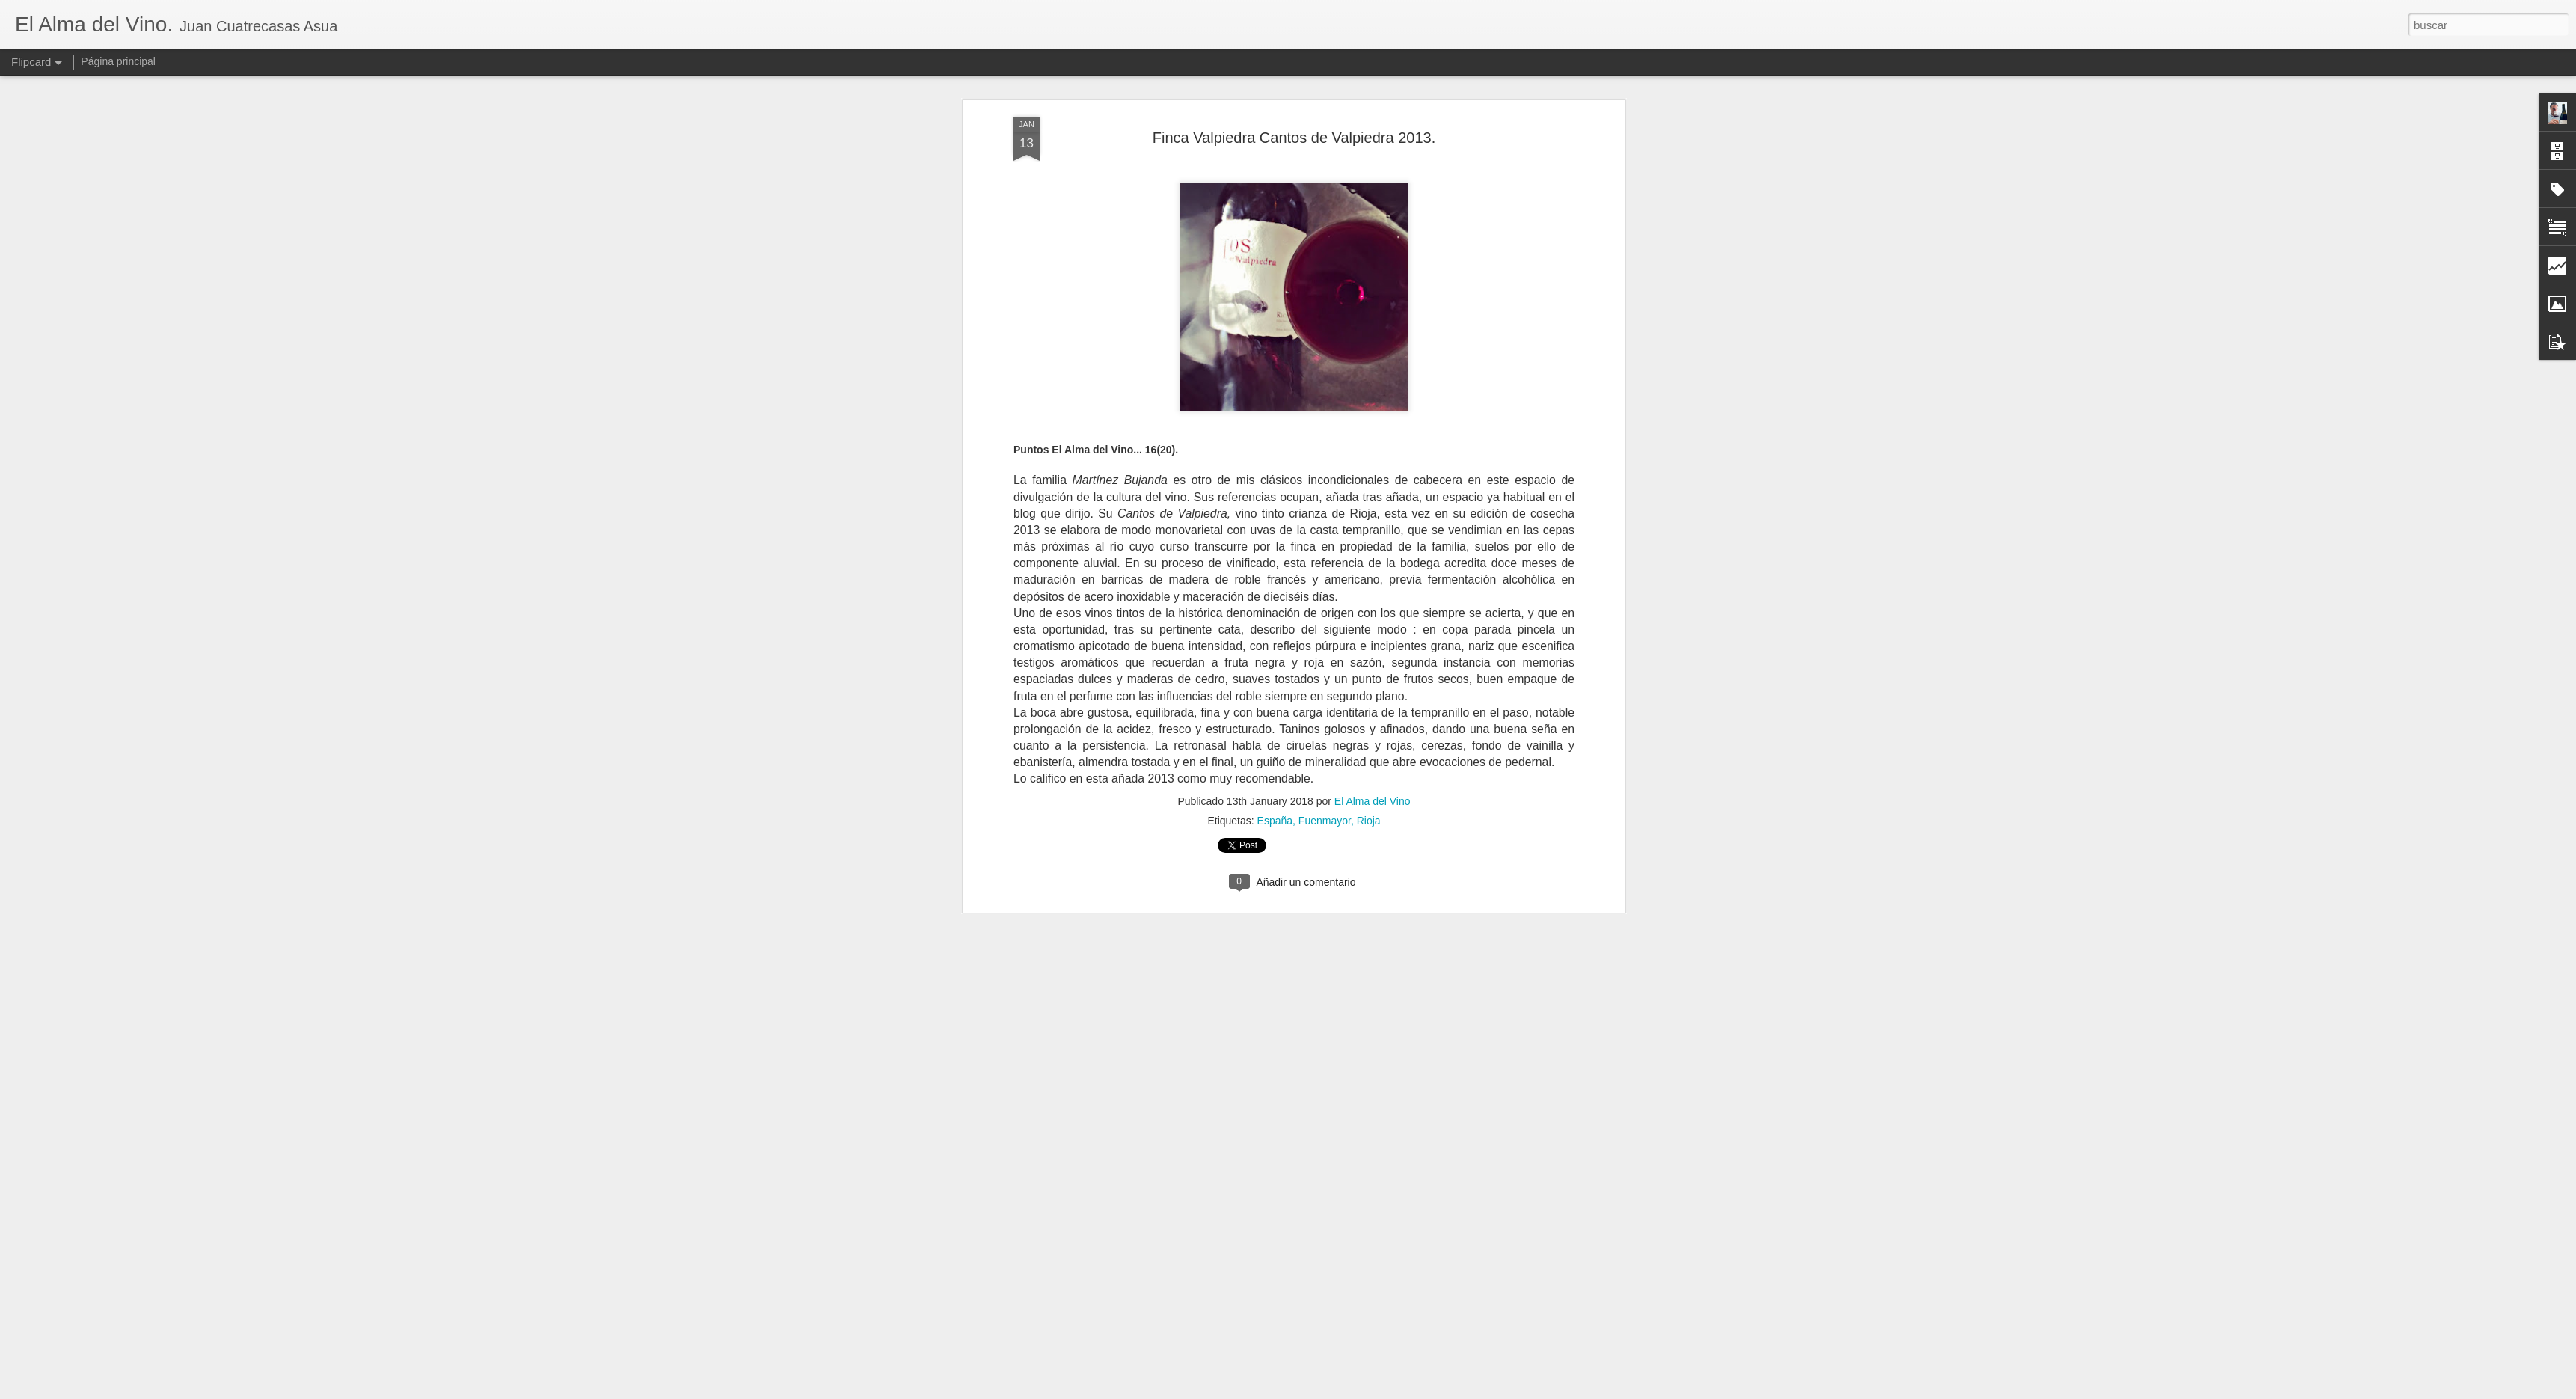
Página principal (118, 61)
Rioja (1369, 441)
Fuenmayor (1324, 441)
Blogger (1346, 1390)
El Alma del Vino (1372, 421)
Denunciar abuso (1396, 1390)
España (1274, 441)
